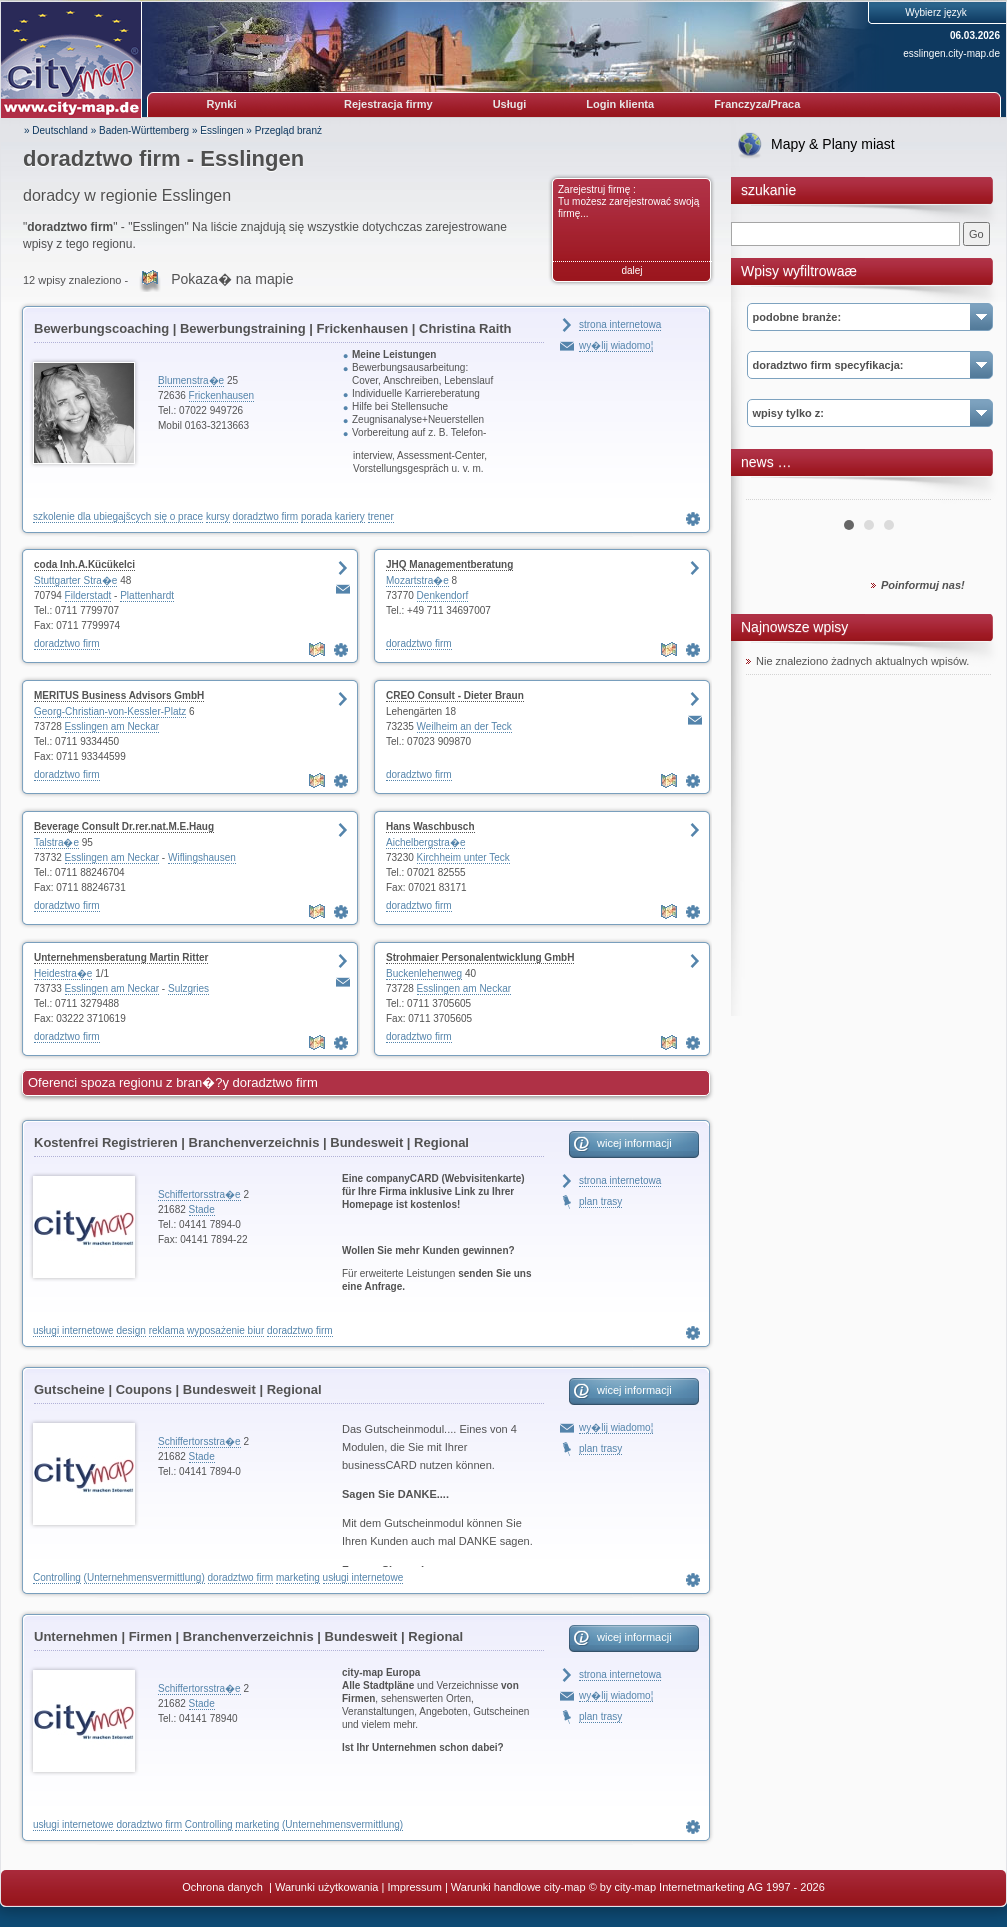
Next (965, 492)
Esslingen (221, 130)
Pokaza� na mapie (232, 279)
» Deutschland (56, 130)
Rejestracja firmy (388, 104)
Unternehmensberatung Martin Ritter (121, 957)
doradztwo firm (266, 516)
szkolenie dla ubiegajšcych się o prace (118, 516)
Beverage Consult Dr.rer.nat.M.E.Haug (124, 826)
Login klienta (620, 104)
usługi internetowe (73, 1330)
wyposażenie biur (225, 1330)
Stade (202, 1209)
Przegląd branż (288, 130)
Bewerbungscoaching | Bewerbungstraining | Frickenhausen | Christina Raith (273, 328)
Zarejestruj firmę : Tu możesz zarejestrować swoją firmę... (628, 201)
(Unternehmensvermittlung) (144, 1577)
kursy (218, 516)
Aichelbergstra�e (425, 842)
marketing (298, 1577)
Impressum (414, 1887)
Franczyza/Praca (757, 104)
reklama (167, 1330)
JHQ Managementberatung (449, 564)
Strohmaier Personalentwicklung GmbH (480, 957)
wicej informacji (634, 1143)
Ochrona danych (224, 1887)
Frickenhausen (222, 395)
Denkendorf (443, 595)
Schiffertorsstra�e (199, 1194)
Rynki (222, 104)
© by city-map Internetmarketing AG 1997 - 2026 (707, 1887)
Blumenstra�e (191, 380)
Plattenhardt (147, 595)
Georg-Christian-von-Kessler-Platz (110, 711)
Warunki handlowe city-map (518, 1887)
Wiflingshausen (202, 857)
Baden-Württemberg (144, 130)
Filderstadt (88, 595)
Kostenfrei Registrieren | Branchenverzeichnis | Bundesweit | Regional (251, 1142)
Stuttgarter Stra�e (75, 580)
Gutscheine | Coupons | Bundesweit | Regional (178, 1389)
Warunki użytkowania (327, 1887)
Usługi (510, 104)
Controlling (57, 1577)
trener (381, 516)
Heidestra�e (63, 973)
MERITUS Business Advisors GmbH (119, 695)
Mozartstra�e (417, 580)
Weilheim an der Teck (464, 726)
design (130, 1330)
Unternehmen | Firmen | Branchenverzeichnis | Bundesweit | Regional (248, 1636)
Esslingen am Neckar (112, 726)
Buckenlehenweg (424, 973)
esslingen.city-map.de (951, 53)
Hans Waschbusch (430, 826)
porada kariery (333, 516)
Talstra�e (56, 842)
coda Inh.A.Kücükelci (84, 564)
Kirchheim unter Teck (463, 857)
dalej (631, 270)
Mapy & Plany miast (833, 144)
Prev (772, 492)
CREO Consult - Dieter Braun (455, 695)
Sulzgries (188, 988)
